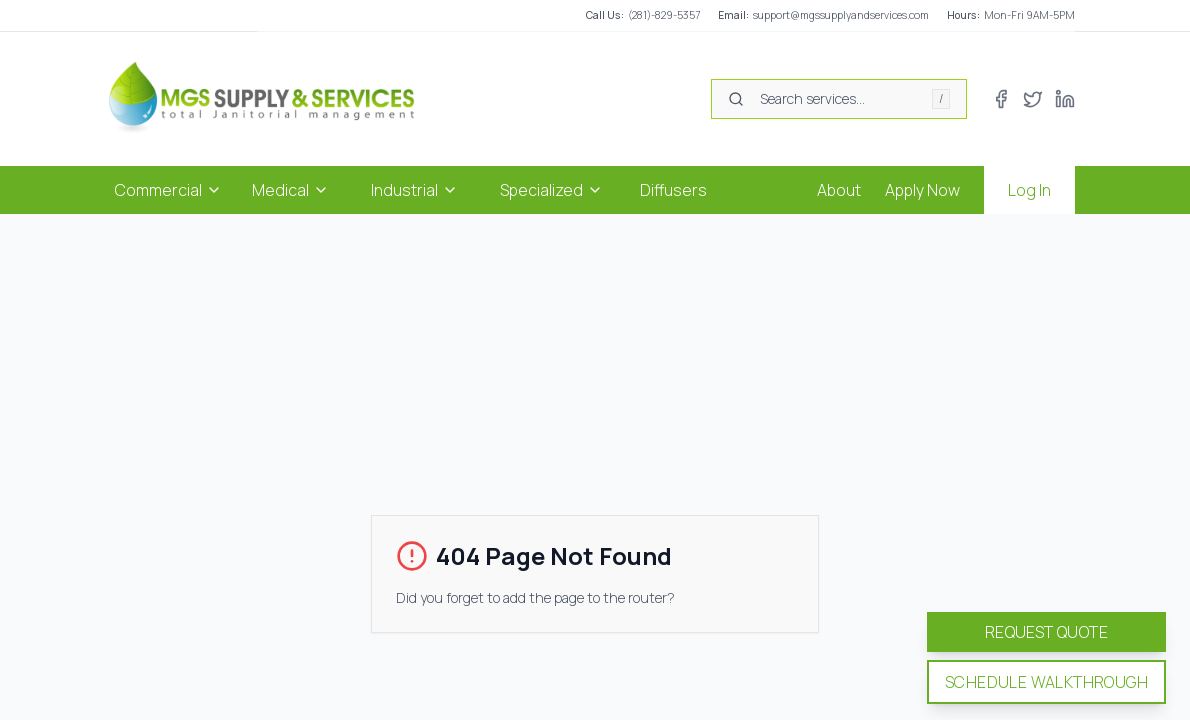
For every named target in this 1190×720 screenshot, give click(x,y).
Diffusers (673, 190)
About (839, 190)
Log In (1029, 190)
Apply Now (922, 190)
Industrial (414, 190)
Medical (290, 190)
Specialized (551, 190)
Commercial (168, 190)
